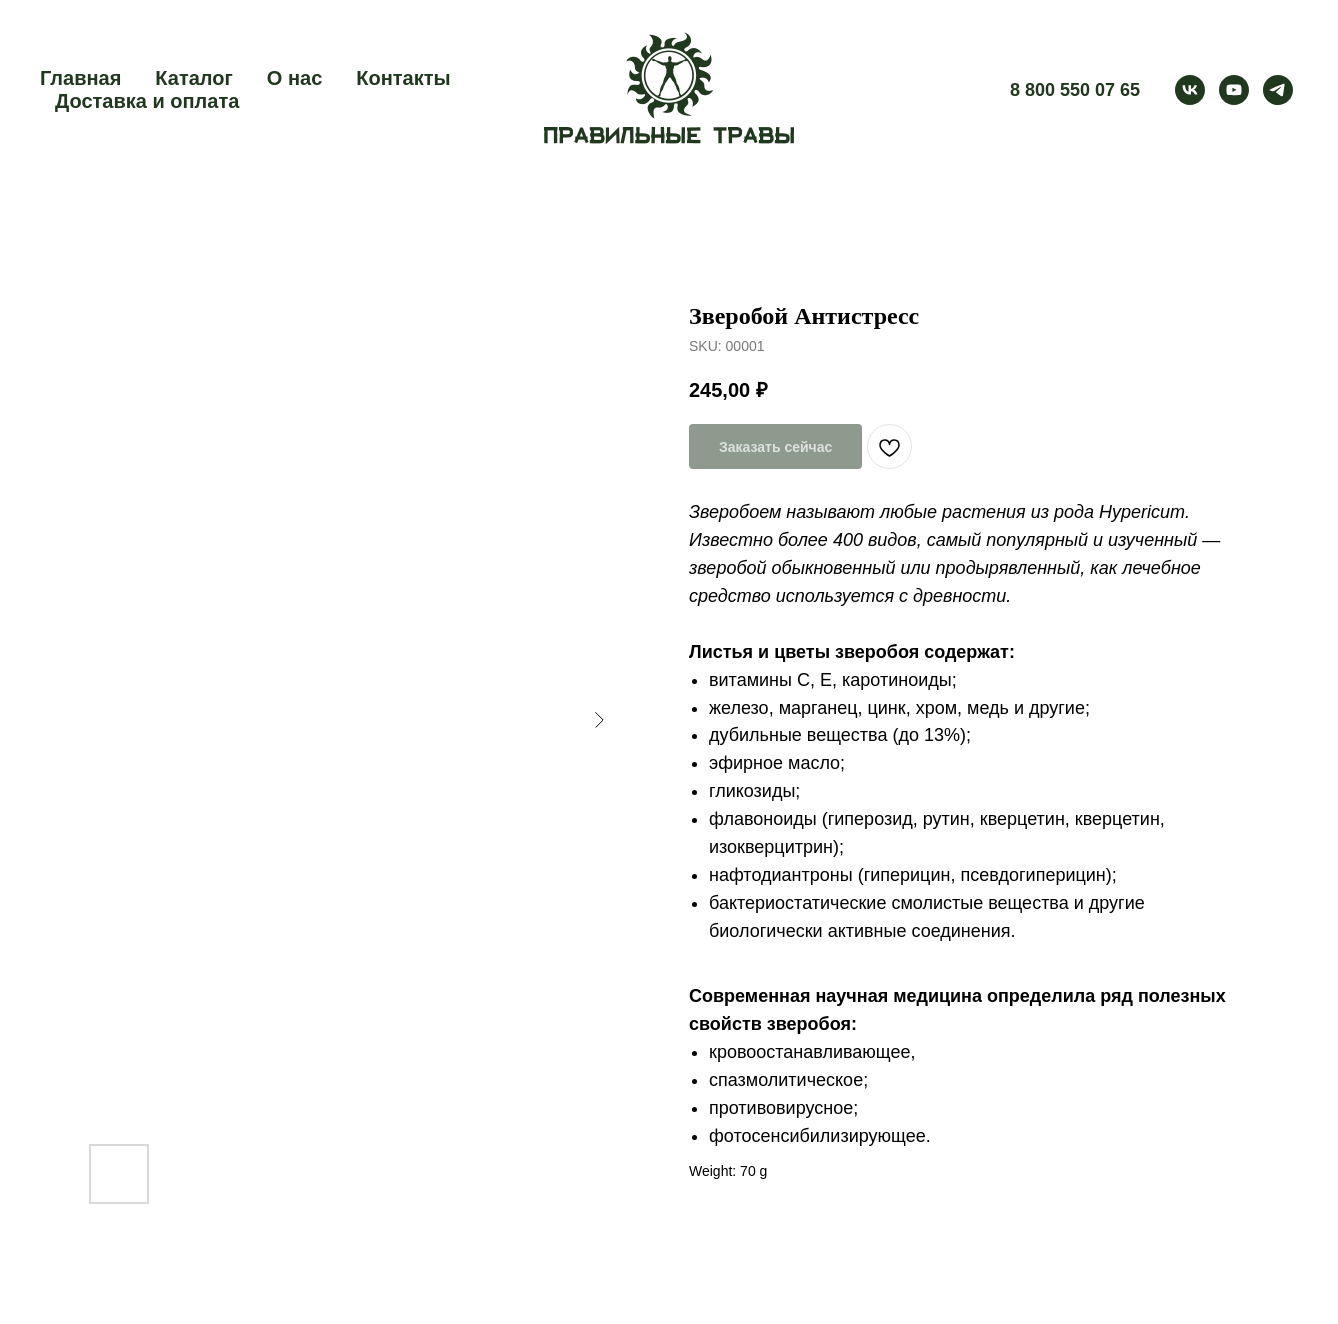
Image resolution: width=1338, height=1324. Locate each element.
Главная (80, 78)
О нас (294, 78)
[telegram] (1278, 90)
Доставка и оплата (147, 101)
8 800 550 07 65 (1075, 90)
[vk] (1190, 90)
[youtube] (1234, 90)
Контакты (403, 78)
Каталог (193, 78)
